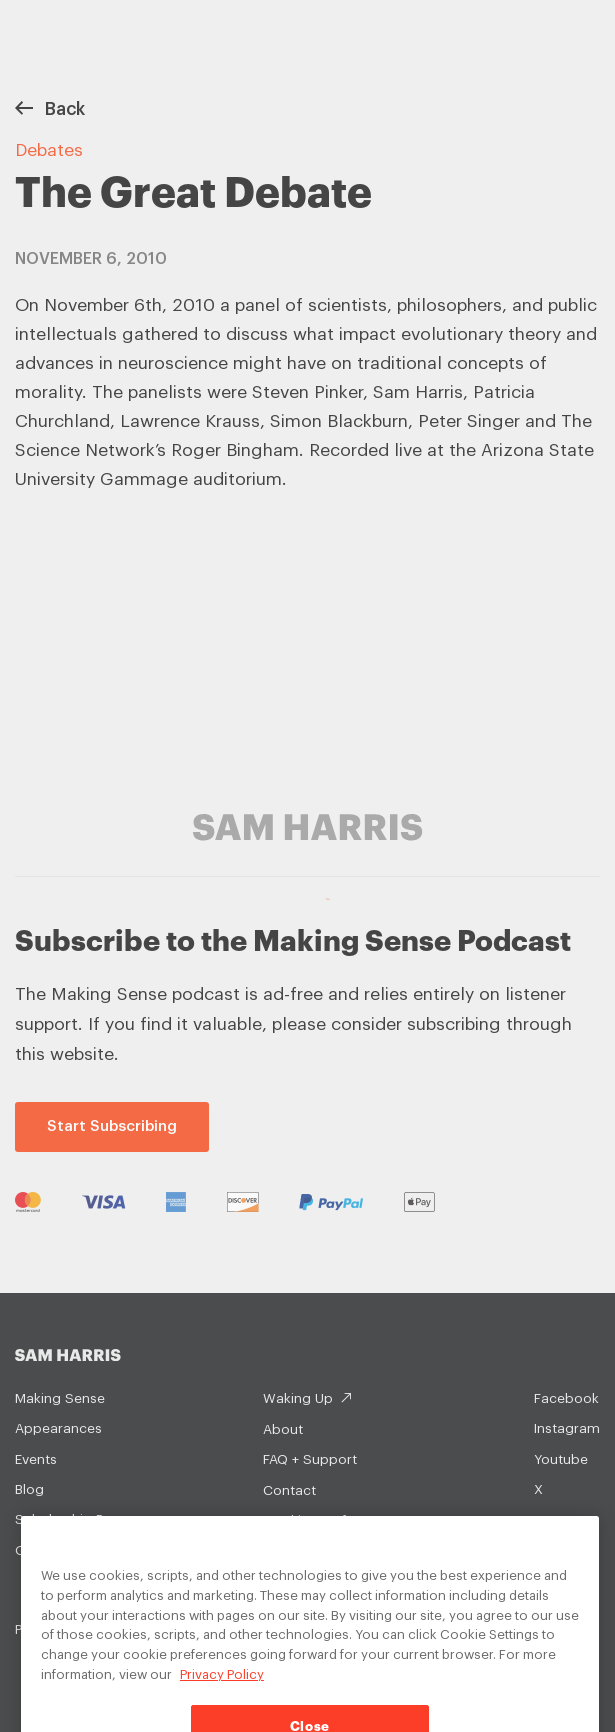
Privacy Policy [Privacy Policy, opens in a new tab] (222, 1689)
